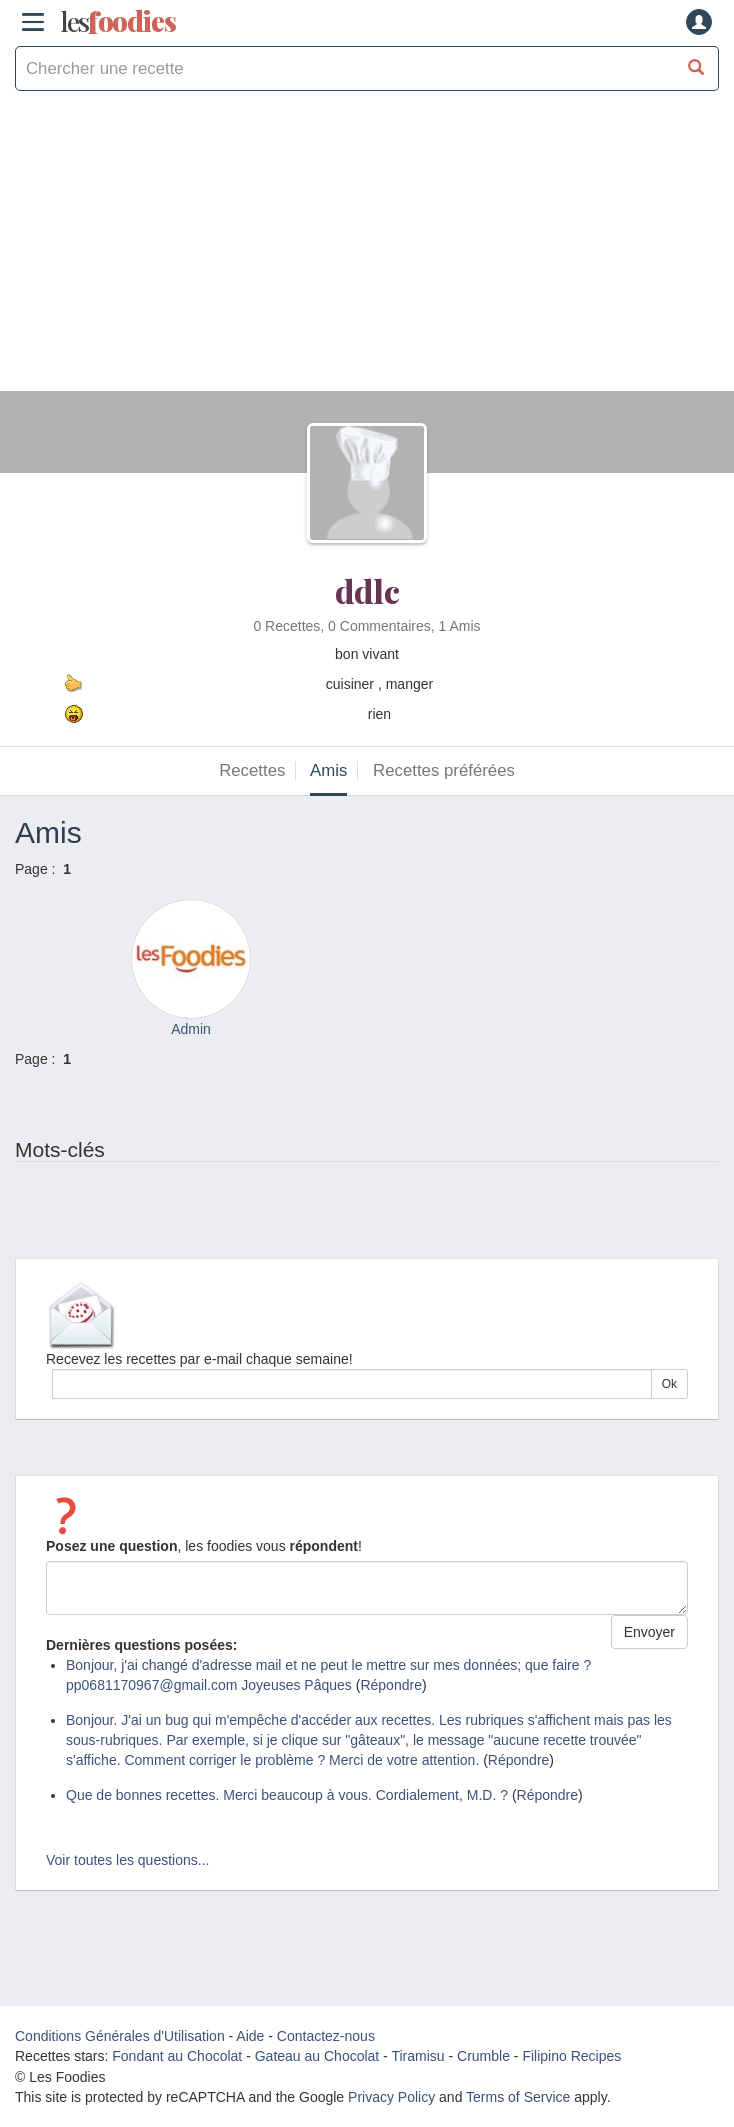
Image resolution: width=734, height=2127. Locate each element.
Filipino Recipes (571, 2056)
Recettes (252, 770)
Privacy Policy (391, 2097)
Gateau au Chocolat (317, 2056)
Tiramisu (417, 2056)
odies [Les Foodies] (118, 22)
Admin (191, 1029)
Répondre (391, 1685)
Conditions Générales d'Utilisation (120, 2036)
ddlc (367, 590)
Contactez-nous (326, 2036)
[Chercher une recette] (696, 68)
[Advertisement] (367, 251)
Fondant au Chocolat (177, 2056)
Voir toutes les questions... (127, 1860)
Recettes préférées (444, 770)
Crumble (483, 2056)
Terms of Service (518, 2097)
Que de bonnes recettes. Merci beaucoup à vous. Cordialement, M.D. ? (287, 1795)
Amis (328, 770)
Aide (250, 2036)
